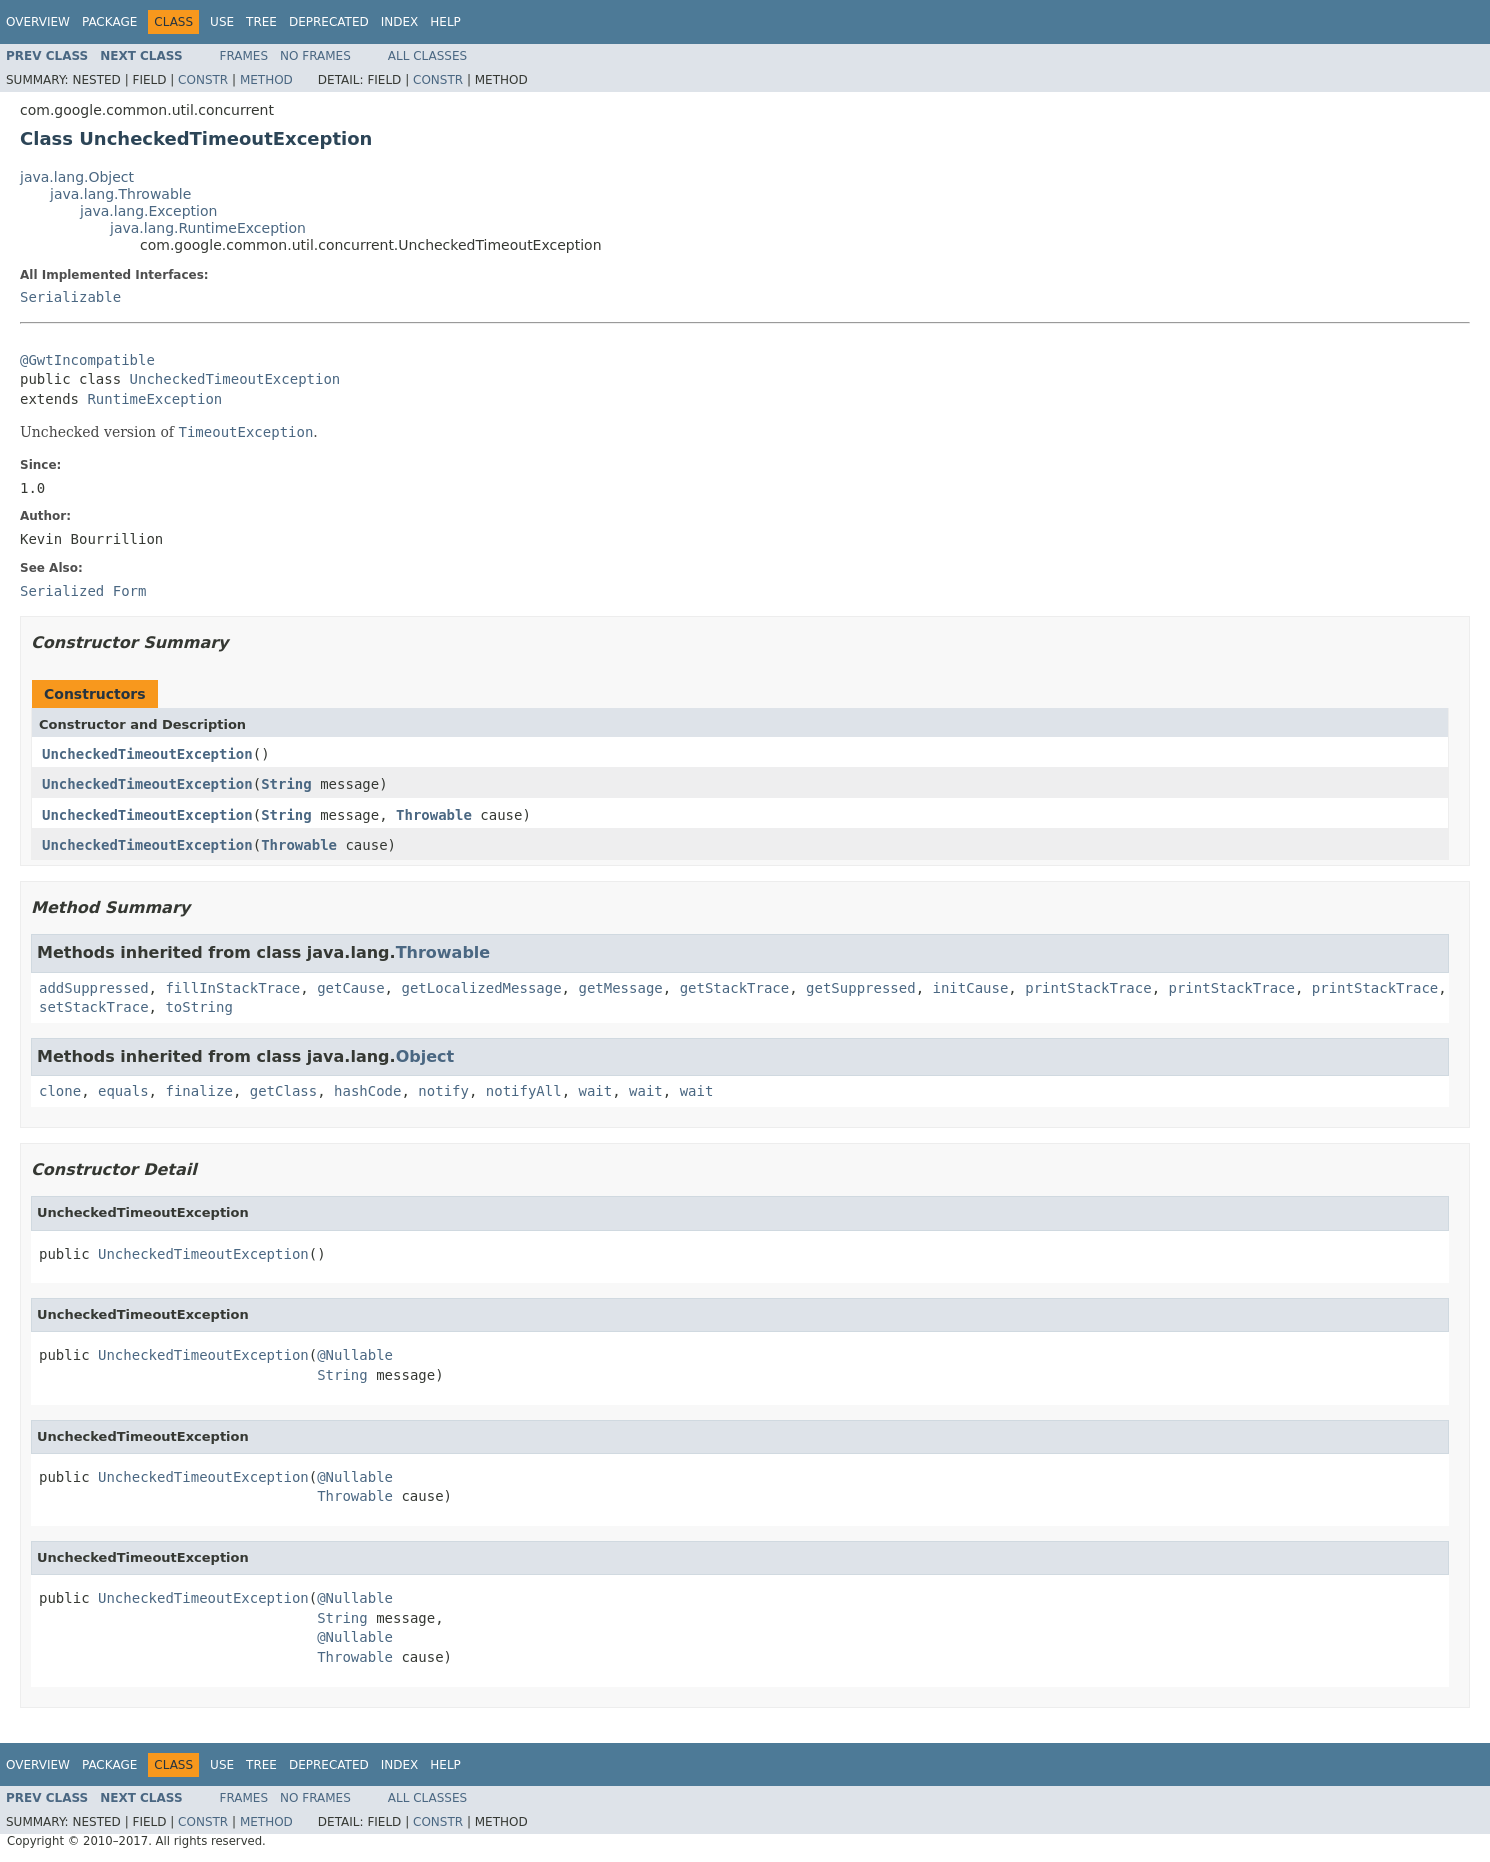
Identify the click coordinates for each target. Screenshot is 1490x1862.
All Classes (427, 56)
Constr (203, 80)
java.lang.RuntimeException (208, 228)
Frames (244, 56)
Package (109, 22)
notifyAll (524, 1091)
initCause (971, 988)
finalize (198, 1091)
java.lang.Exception (148, 211)
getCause (350, 988)
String (286, 784)
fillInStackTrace (232, 988)
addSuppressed (94, 988)
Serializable (70, 297)
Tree (261, 22)
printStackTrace (1088, 988)
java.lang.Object (77, 177)
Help (445, 22)
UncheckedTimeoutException (235, 379)
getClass (283, 1091)
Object (425, 1056)
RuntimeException (154, 399)
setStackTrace (94, 1007)
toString (198, 1007)
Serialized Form (83, 591)
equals (123, 1091)
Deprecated (329, 22)
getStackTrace (735, 988)
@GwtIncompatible (87, 360)
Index (400, 22)
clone (60, 1091)
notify (443, 1091)
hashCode (367, 1091)
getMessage (620, 988)
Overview (38, 22)
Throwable (434, 815)
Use (222, 22)
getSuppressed (861, 988)
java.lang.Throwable (120, 194)
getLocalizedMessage (481, 988)
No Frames (315, 56)
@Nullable (355, 1355)
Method (266, 80)
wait (596, 1091)
